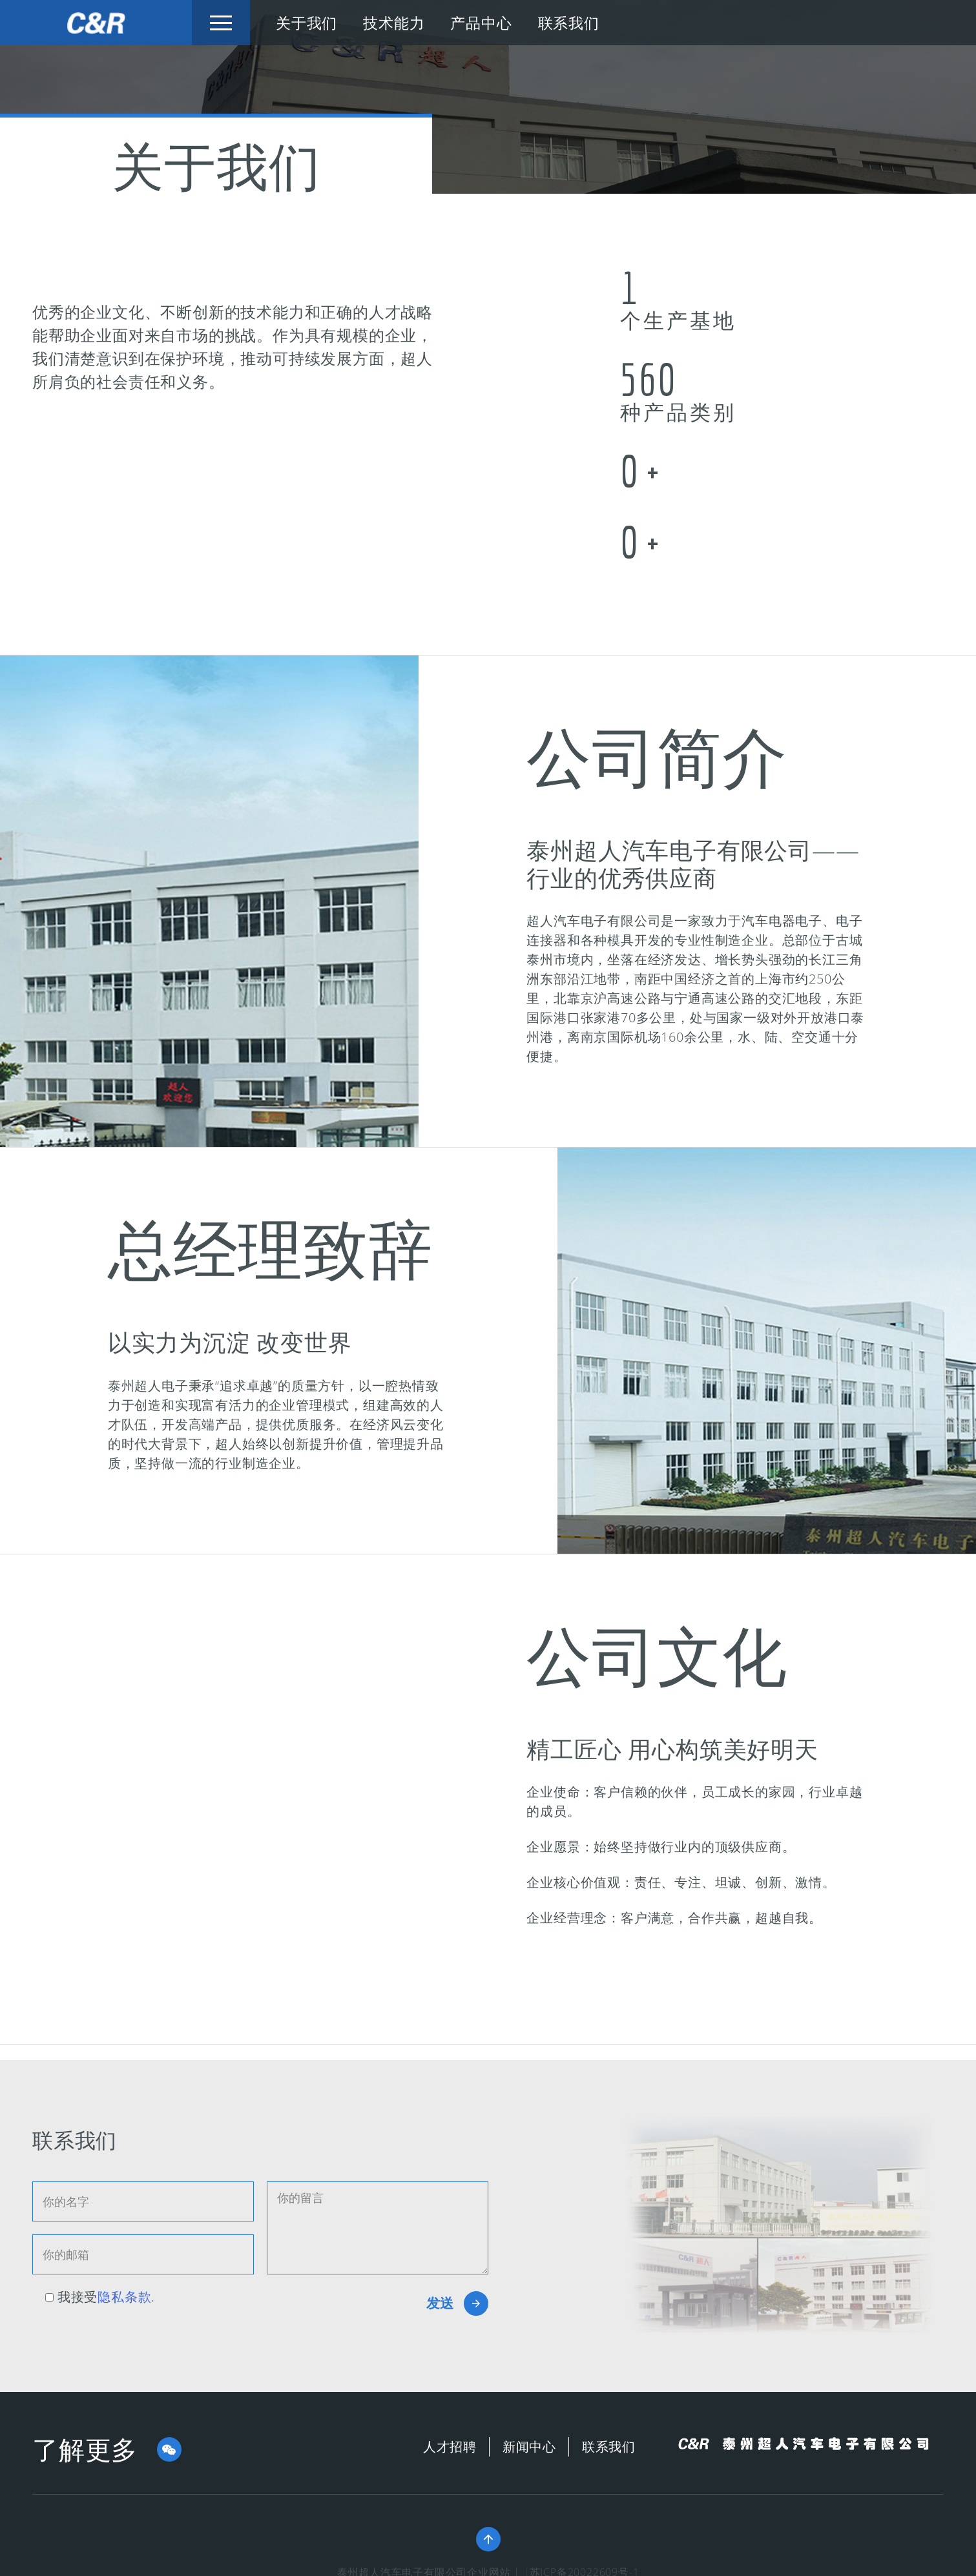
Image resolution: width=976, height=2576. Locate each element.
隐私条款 (124, 2296)
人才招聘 (450, 2446)
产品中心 (481, 22)
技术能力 (393, 22)
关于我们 (306, 22)
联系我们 (568, 22)
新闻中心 (529, 2446)
